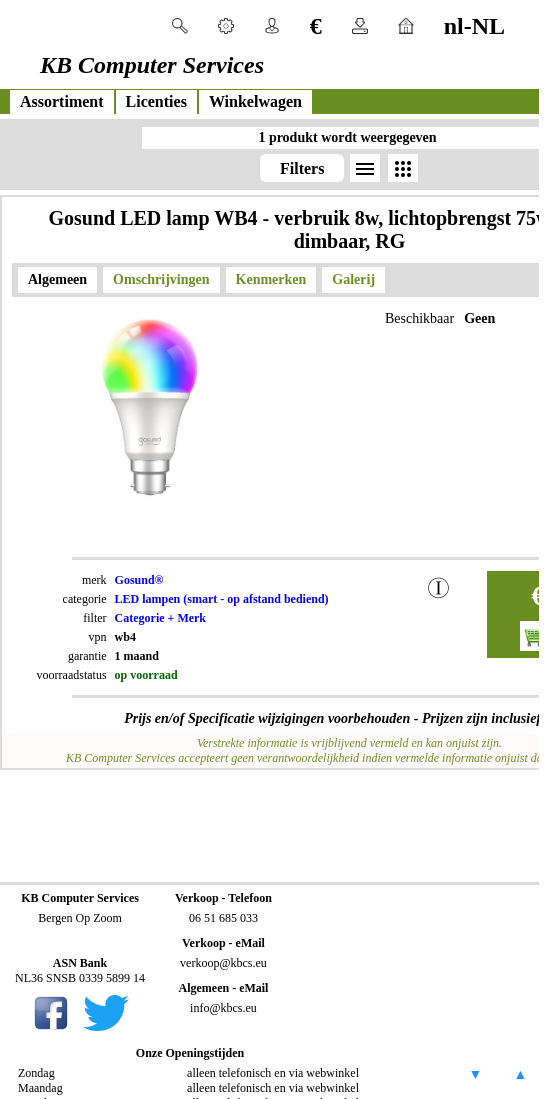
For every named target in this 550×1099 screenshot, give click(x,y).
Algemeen (57, 279)
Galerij (353, 279)
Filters (302, 168)
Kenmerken (271, 279)
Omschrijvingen (161, 279)
